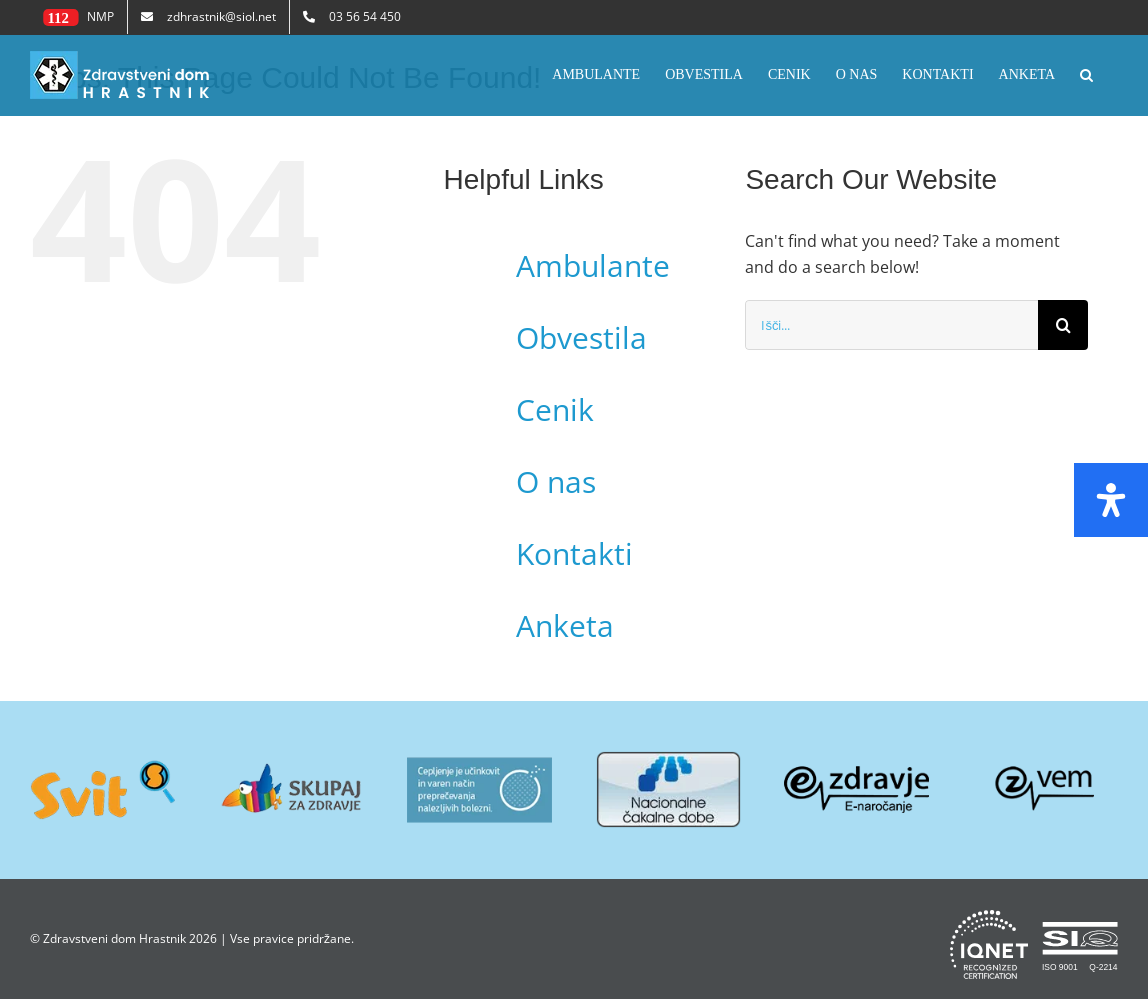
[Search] (1063, 325)
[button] (1086, 75)
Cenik (555, 409)
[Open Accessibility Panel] (1111, 500)
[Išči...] (891, 325)
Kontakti (574, 553)
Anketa (565, 625)
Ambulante (593, 265)
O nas (556, 481)
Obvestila (581, 337)
